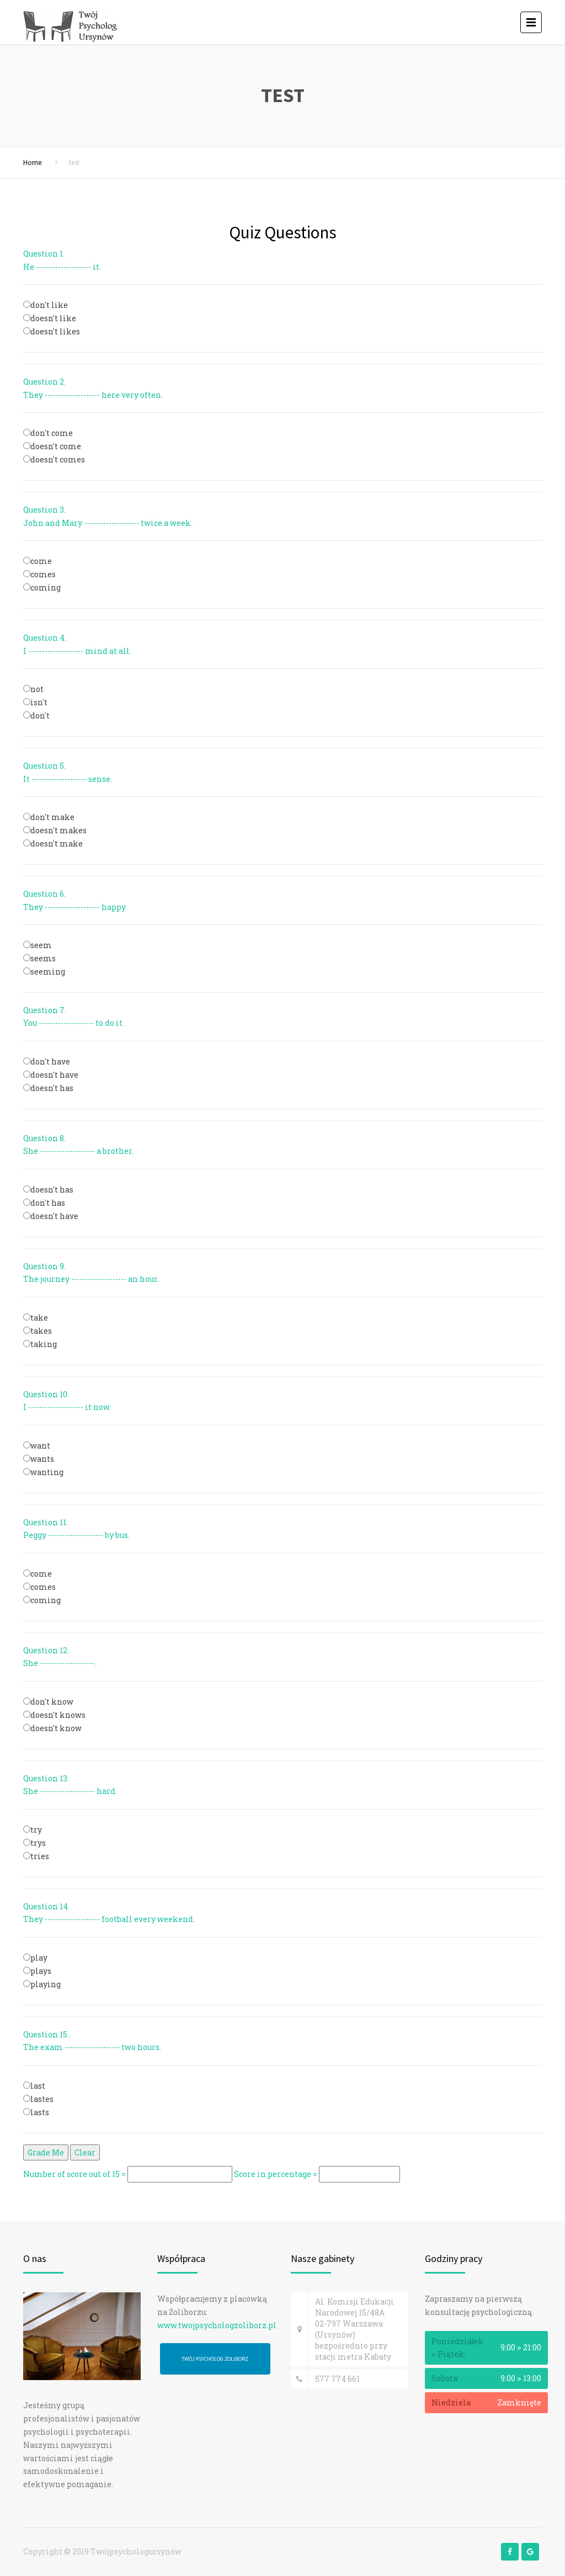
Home (32, 162)
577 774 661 (337, 2378)
